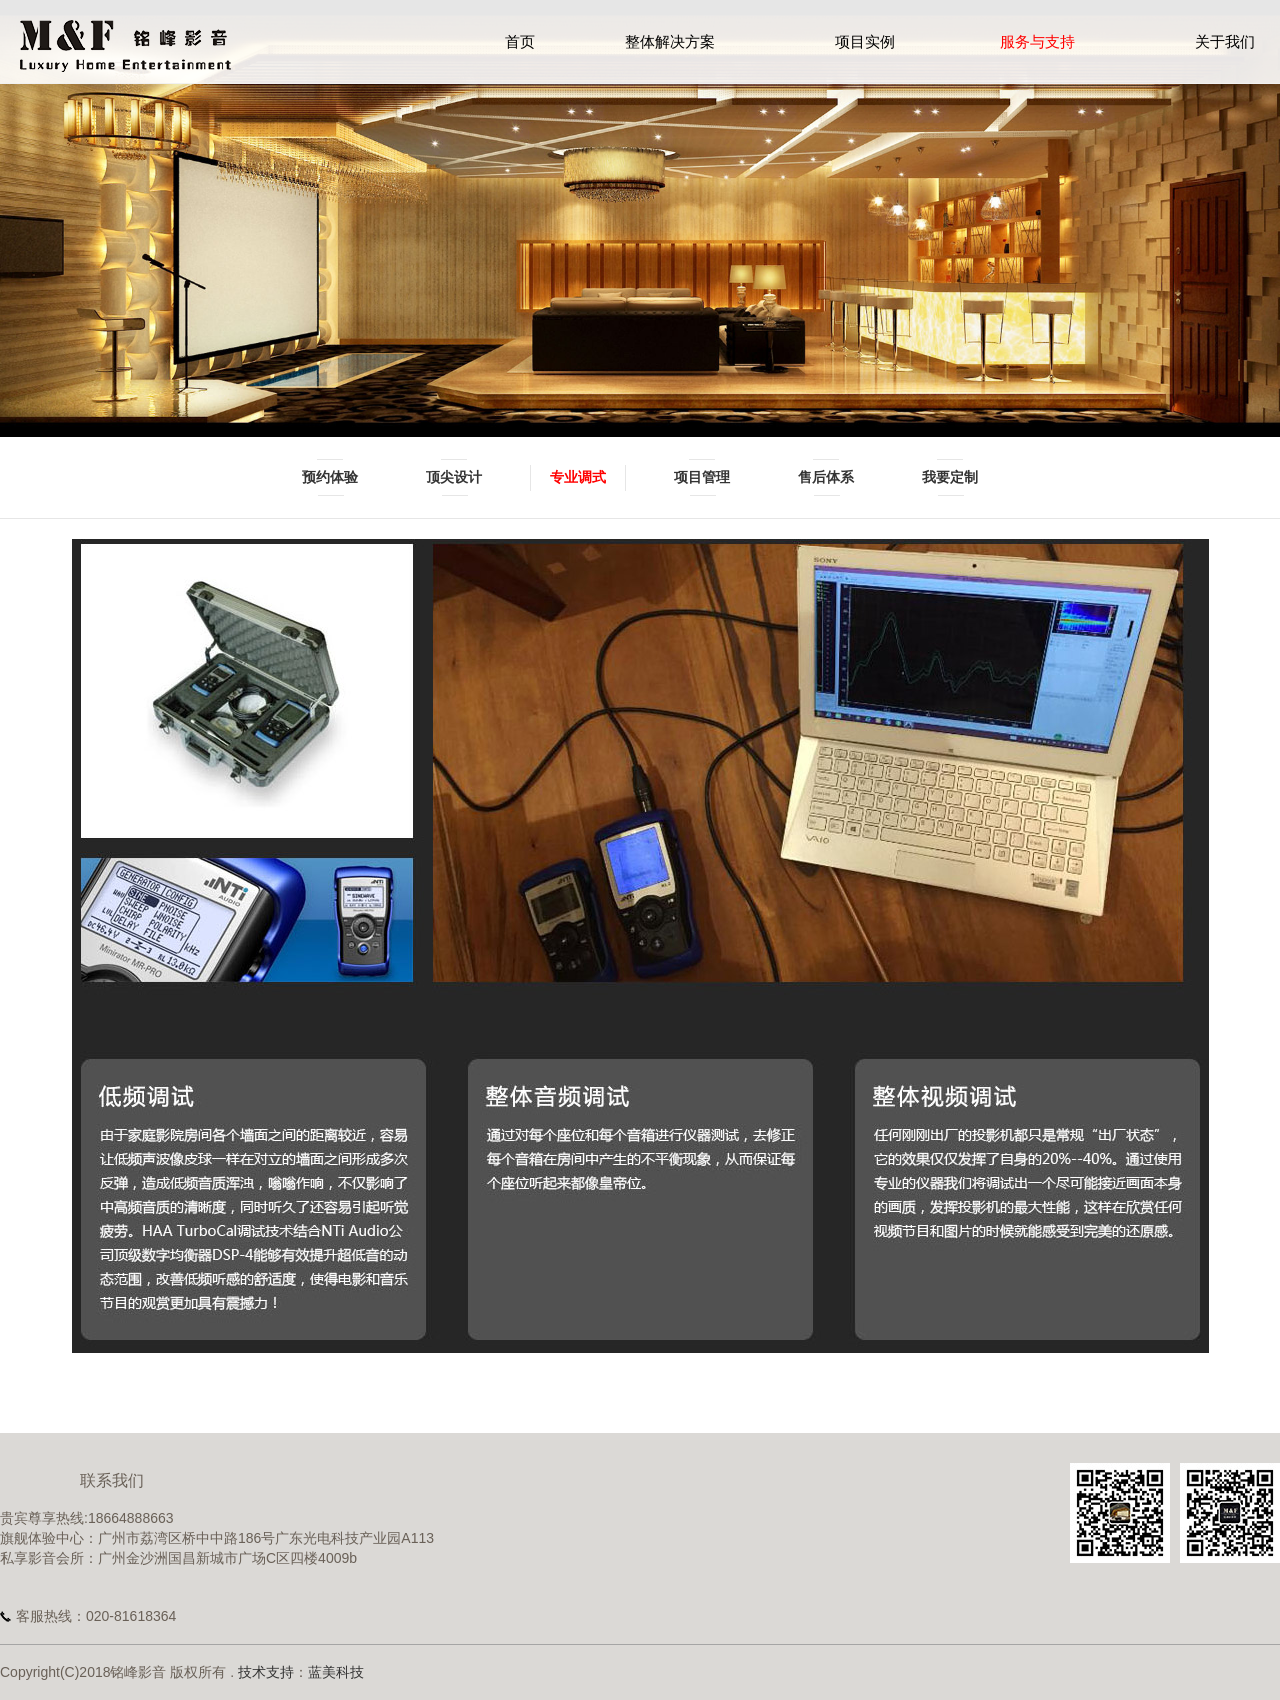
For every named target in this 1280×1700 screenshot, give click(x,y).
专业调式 (578, 477)
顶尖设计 (454, 477)
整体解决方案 (670, 42)
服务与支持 (1037, 42)
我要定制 (950, 477)
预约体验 (330, 477)
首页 (520, 42)
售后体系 (826, 477)
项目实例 (865, 42)
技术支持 (266, 1672)
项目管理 (702, 477)
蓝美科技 (336, 1672)
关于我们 (1225, 42)
